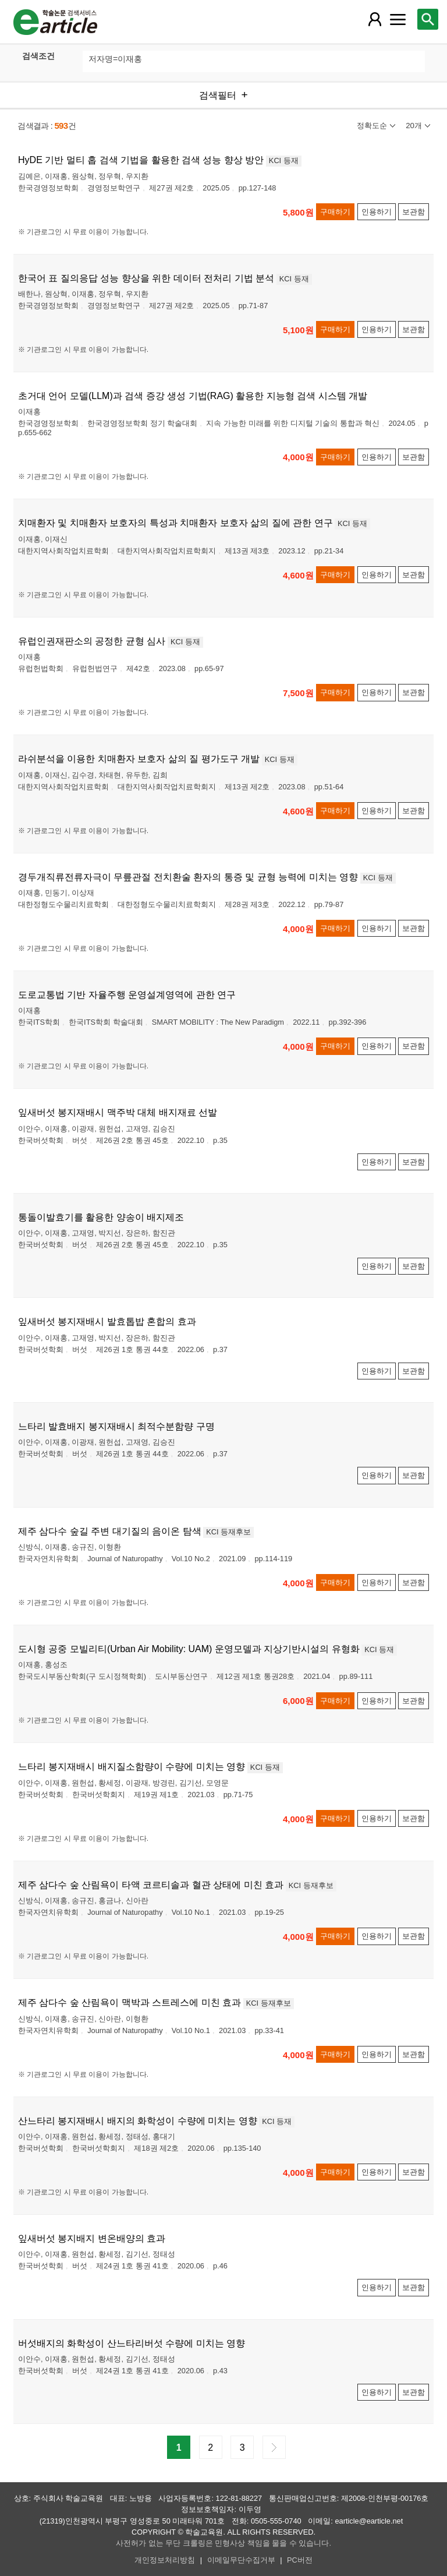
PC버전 (300, 2560)
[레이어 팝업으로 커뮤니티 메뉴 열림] (397, 19)
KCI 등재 (284, 160)
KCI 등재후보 (228, 1531)
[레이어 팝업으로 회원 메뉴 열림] (374, 19)
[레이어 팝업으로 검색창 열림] (427, 19)
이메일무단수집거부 (241, 2560)
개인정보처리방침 (164, 2560)
